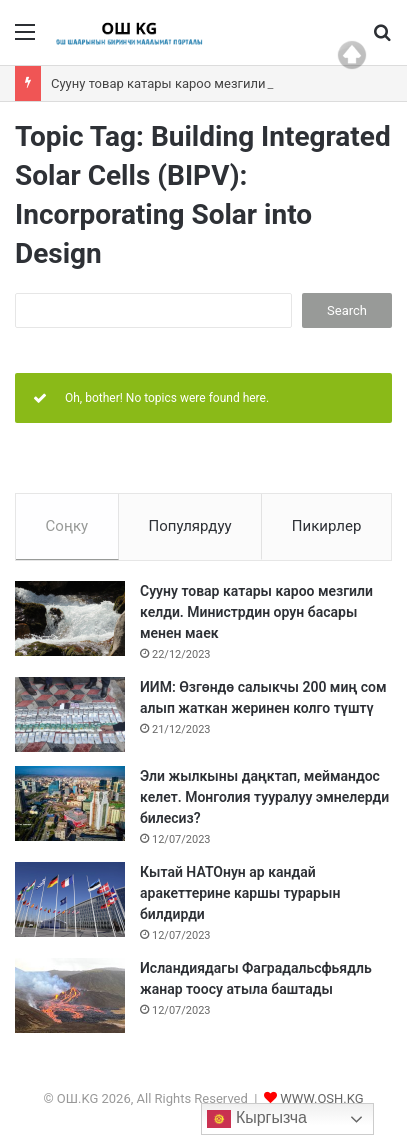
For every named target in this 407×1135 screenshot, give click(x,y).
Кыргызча (257, 1119)
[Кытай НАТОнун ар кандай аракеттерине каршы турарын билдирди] (70, 899)
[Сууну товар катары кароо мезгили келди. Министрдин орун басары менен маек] (70, 618)
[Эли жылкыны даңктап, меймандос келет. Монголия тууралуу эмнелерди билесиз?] (70, 803)
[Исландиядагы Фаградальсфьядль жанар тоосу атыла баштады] (70, 995)
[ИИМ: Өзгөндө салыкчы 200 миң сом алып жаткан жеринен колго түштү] (70, 714)
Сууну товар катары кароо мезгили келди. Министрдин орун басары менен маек (256, 612)
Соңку (67, 526)
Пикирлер (327, 526)
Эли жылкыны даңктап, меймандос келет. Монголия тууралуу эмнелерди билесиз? (264, 797)
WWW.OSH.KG (321, 1098)
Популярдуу (189, 526)
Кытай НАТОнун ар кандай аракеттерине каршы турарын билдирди (240, 893)
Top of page (352, 55)
